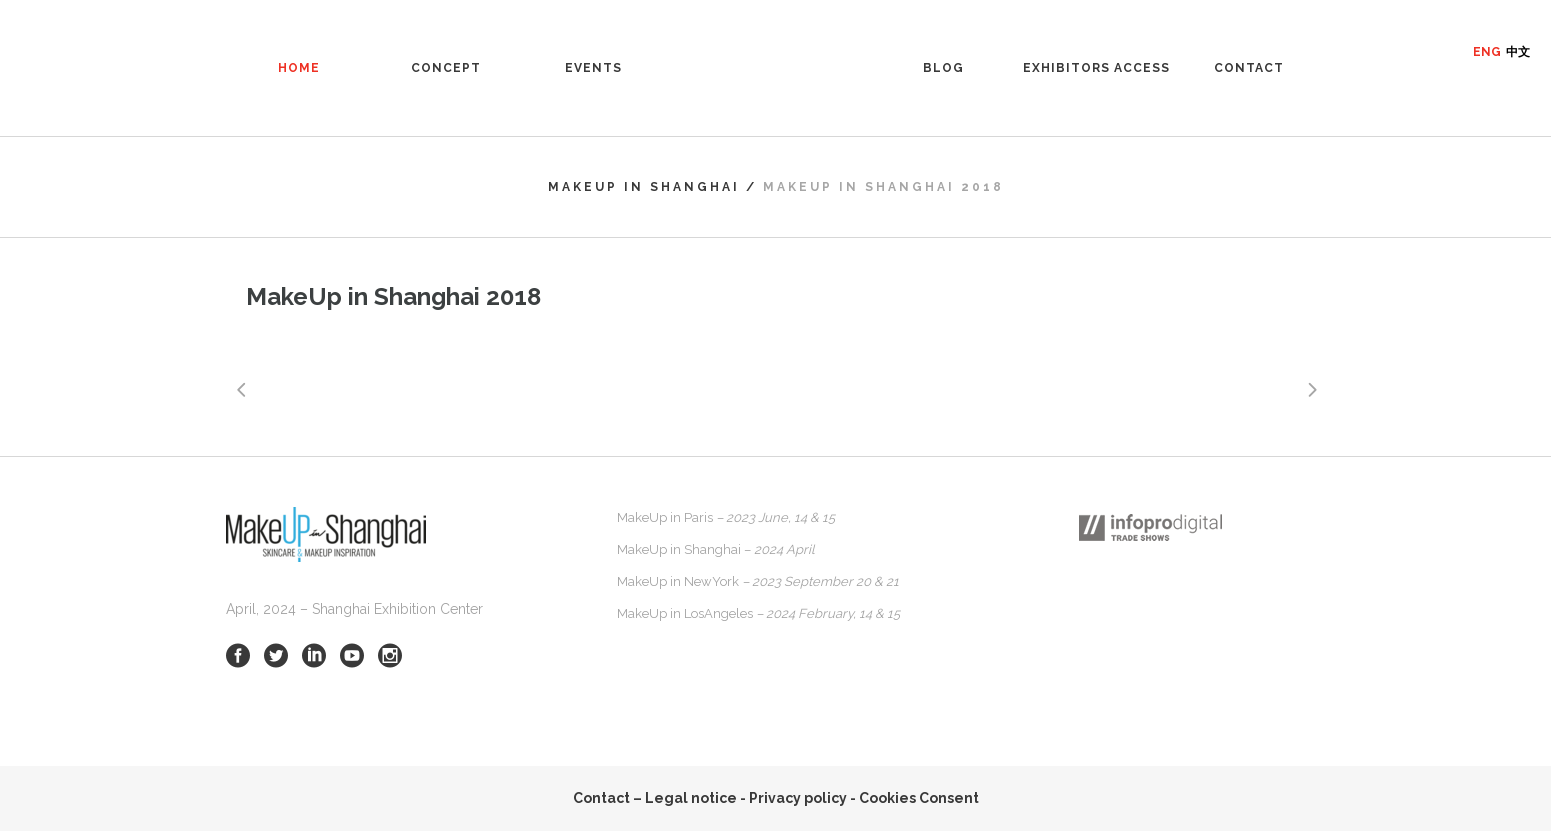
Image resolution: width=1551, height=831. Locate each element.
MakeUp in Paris (726, 517)
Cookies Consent (919, 798)
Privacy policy (798, 798)
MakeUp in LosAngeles (758, 613)
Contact (601, 798)
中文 (1518, 52)
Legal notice (691, 798)
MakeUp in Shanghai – (716, 549)
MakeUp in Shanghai (644, 187)
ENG (1487, 52)
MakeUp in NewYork (758, 581)
